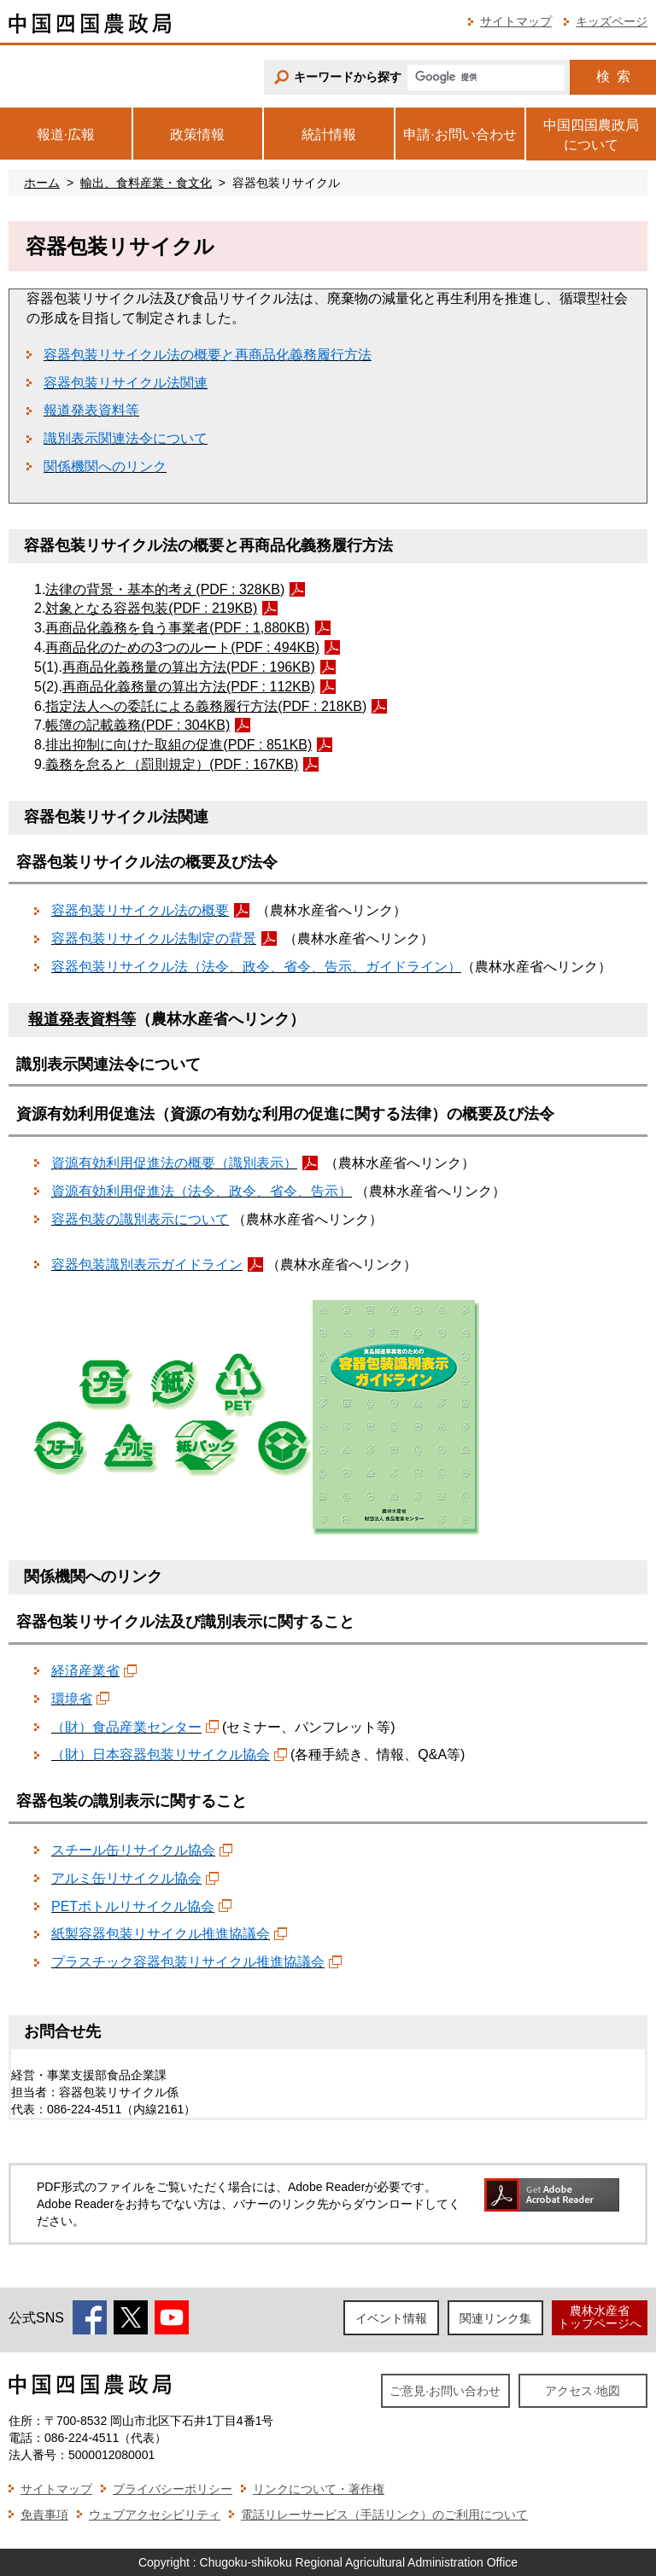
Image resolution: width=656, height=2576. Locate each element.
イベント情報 (391, 2318)
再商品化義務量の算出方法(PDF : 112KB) (188, 686)
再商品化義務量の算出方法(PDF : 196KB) (188, 667)
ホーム (42, 182)
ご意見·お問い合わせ (445, 2391)
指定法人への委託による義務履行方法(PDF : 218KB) (205, 706)
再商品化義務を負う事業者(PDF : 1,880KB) (177, 628)
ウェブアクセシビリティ (154, 2514)
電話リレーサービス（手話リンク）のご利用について (384, 2514)
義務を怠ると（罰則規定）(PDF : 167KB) (171, 764)
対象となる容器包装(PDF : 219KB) (151, 608)
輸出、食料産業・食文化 (146, 182)
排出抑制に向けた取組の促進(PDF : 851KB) (178, 744)
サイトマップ (516, 21)
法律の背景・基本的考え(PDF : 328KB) (164, 589)
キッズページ (611, 21)
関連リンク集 (495, 2318)
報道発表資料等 (82, 1019)
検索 (613, 76)
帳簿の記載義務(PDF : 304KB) (137, 725)
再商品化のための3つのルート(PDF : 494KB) (182, 647)
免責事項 (44, 2514)
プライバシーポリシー (172, 2489)
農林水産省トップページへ (599, 2317)
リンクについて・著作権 (318, 2489)
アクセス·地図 (582, 2391)
